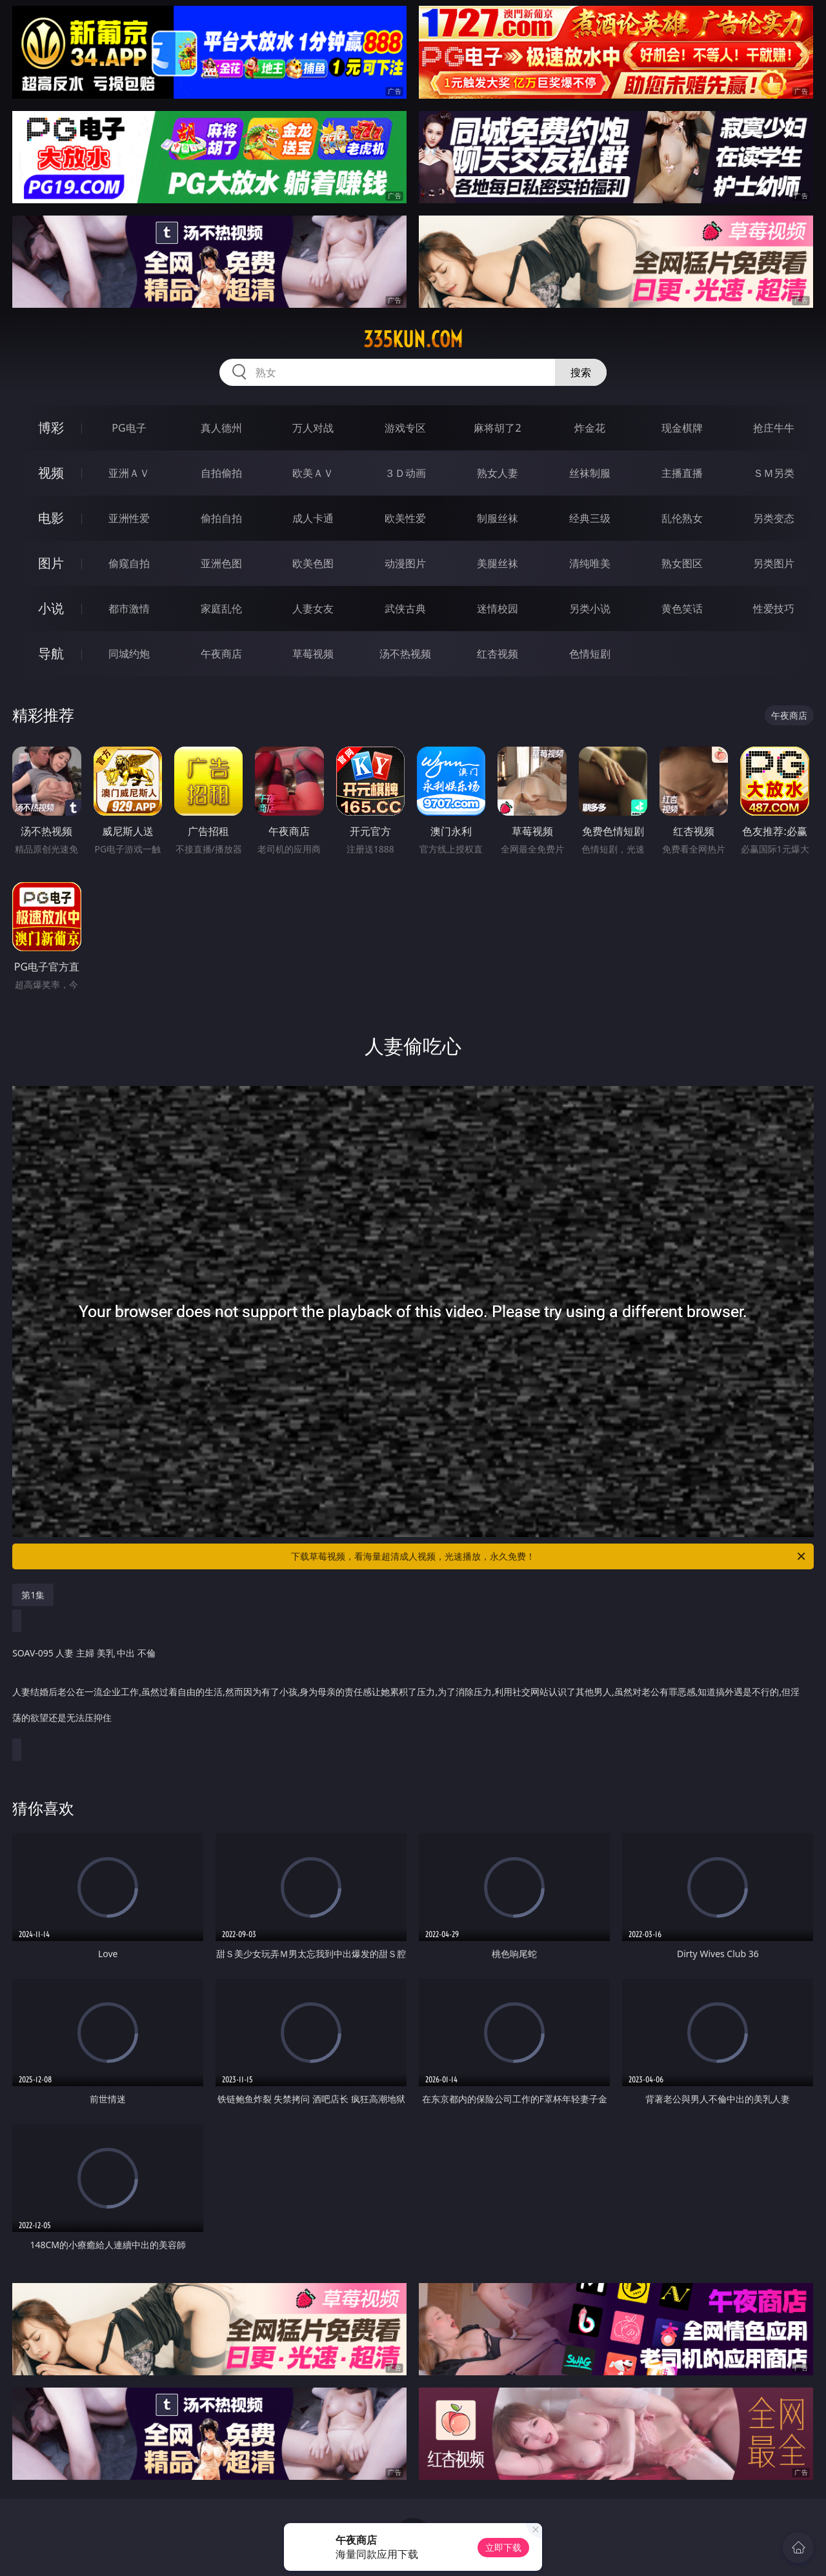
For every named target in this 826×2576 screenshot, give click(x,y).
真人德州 (221, 428)
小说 (51, 608)
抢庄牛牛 (773, 428)
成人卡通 (313, 518)
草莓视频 (313, 654)
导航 (51, 653)
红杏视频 (497, 654)
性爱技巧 (773, 608)
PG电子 (129, 428)
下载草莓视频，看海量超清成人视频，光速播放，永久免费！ (549, 1556)
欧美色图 (313, 563)
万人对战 (313, 428)
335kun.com (413, 339)
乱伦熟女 (682, 518)
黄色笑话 (682, 608)
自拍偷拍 (221, 473)
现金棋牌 (682, 428)
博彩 (51, 427)
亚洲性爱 (129, 518)
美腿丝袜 (497, 563)
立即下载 (503, 2547)
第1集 (33, 1595)
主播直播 (682, 473)
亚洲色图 (221, 563)
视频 (51, 472)
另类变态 (773, 518)
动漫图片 (405, 563)
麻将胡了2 (497, 428)
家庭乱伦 (221, 608)
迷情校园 (497, 608)
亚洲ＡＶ (129, 473)
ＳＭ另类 (773, 473)
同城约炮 (129, 654)
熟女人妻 (497, 473)
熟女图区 (682, 563)
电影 (51, 518)
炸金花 (589, 428)
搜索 (580, 372)
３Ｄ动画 (405, 473)
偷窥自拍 (129, 563)
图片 (51, 563)
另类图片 (773, 563)
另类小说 (589, 608)
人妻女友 (313, 608)
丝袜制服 (589, 473)
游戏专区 (405, 428)
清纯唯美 (589, 563)
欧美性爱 (405, 518)
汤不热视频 (405, 654)
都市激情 (129, 608)
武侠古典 (405, 608)
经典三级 (589, 518)
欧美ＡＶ (313, 473)
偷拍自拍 (221, 518)
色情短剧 (589, 654)
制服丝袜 (497, 518)
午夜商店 (221, 654)
